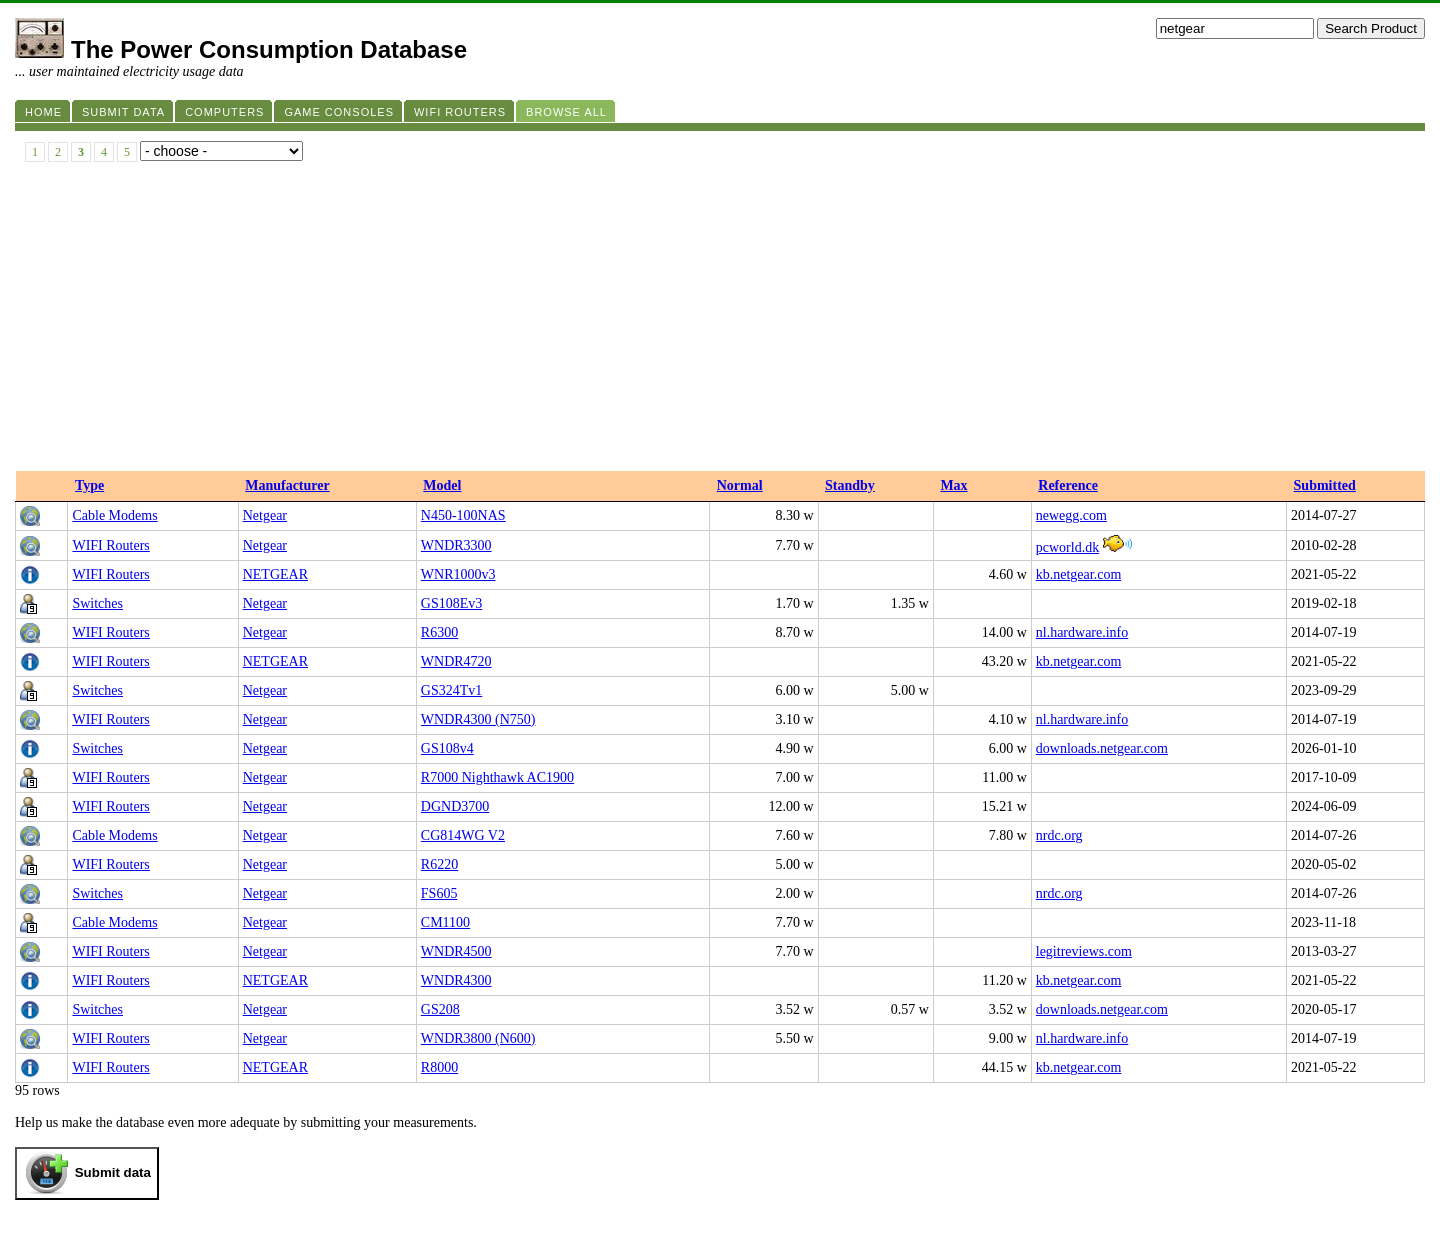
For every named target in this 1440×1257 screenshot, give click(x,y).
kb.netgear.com (1079, 574)
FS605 (439, 893)
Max (953, 485)
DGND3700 (455, 806)
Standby (850, 485)
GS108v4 (447, 748)
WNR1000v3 (458, 574)
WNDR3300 (456, 545)
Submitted (1325, 485)
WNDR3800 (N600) (478, 1038)
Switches (97, 603)
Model (442, 485)
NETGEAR (275, 574)
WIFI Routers (110, 545)
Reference (1068, 485)
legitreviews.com (1084, 951)
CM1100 (445, 922)
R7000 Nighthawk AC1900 (497, 777)
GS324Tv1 (451, 690)
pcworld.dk (1067, 547)
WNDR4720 (456, 661)
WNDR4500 (456, 951)
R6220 (439, 864)
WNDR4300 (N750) (478, 719)
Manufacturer (287, 485)
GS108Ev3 (451, 603)
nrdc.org (1059, 835)
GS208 (440, 1009)
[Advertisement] (720, 321)
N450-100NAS (463, 515)
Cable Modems (114, 515)
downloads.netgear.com (1102, 748)
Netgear (265, 515)
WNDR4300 (456, 980)
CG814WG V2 (463, 835)
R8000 (439, 1067)
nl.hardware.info (1082, 632)
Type (89, 485)
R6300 (439, 632)
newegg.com (1071, 515)
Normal (740, 485)
